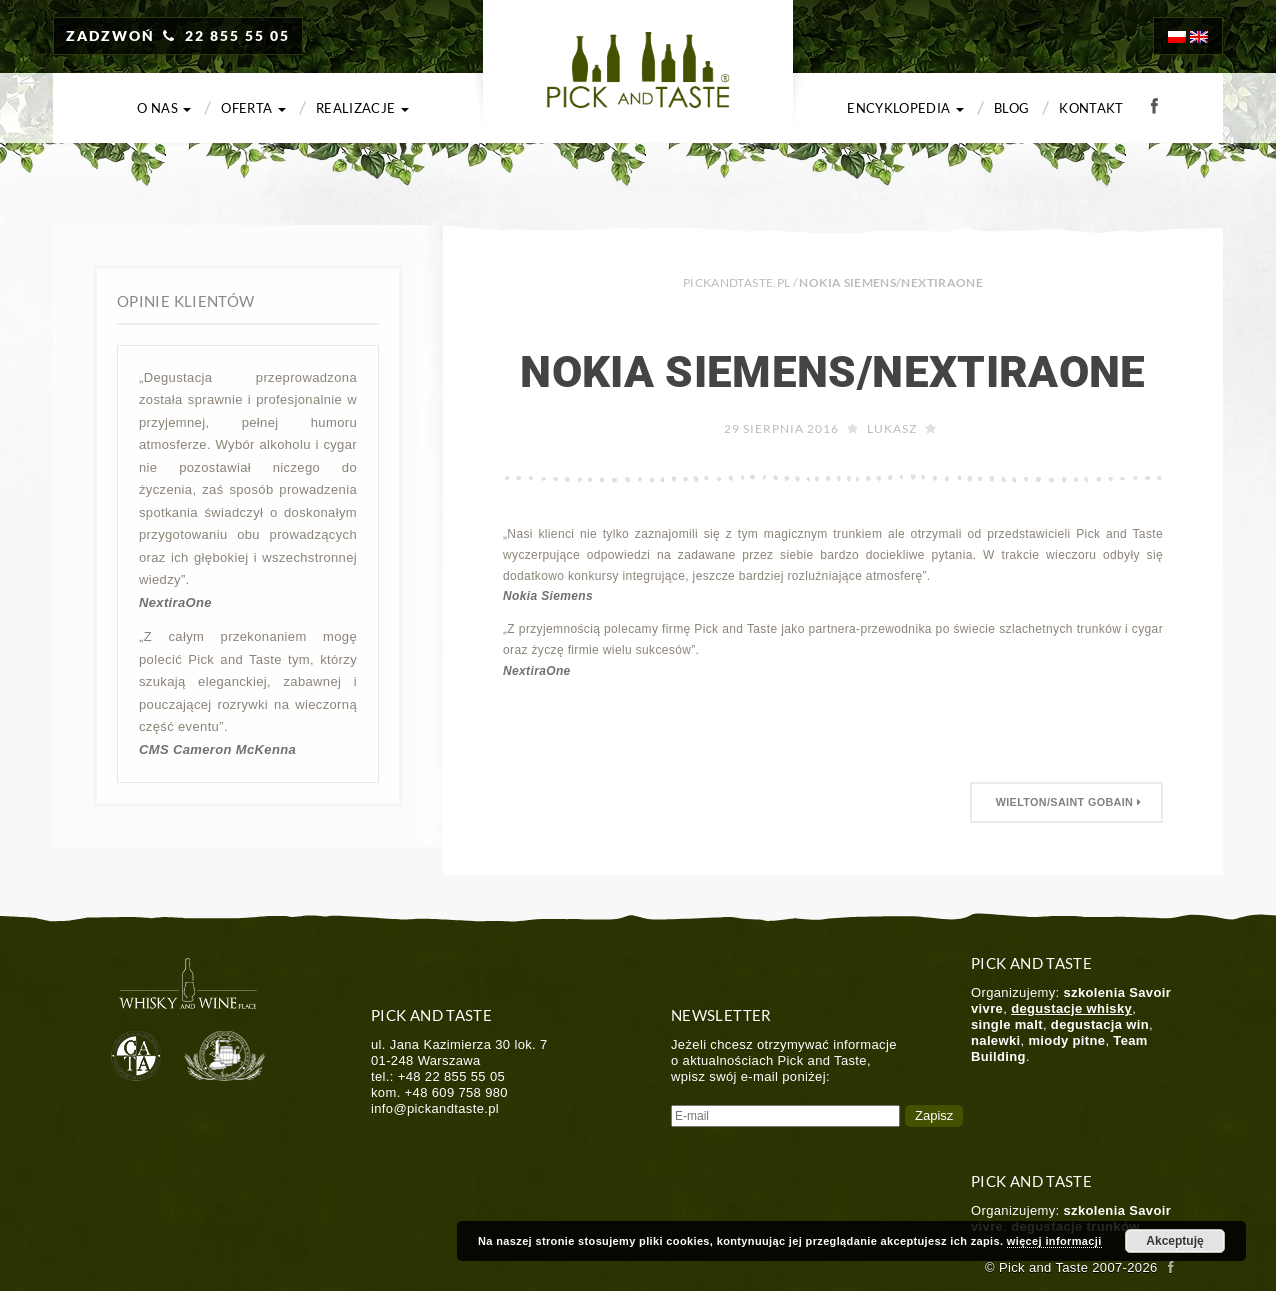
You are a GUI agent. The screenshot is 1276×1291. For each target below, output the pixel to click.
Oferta (253, 108)
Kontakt (1091, 108)
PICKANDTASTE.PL (736, 282)
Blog (1011, 108)
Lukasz (892, 428)
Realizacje (362, 108)
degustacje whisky (1071, 1008)
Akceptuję (1174, 1241)
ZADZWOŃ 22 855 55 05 (178, 35)
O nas (164, 108)
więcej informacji (1054, 1241)
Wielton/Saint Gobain (1066, 802)
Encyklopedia (905, 108)
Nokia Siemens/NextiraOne (833, 372)
